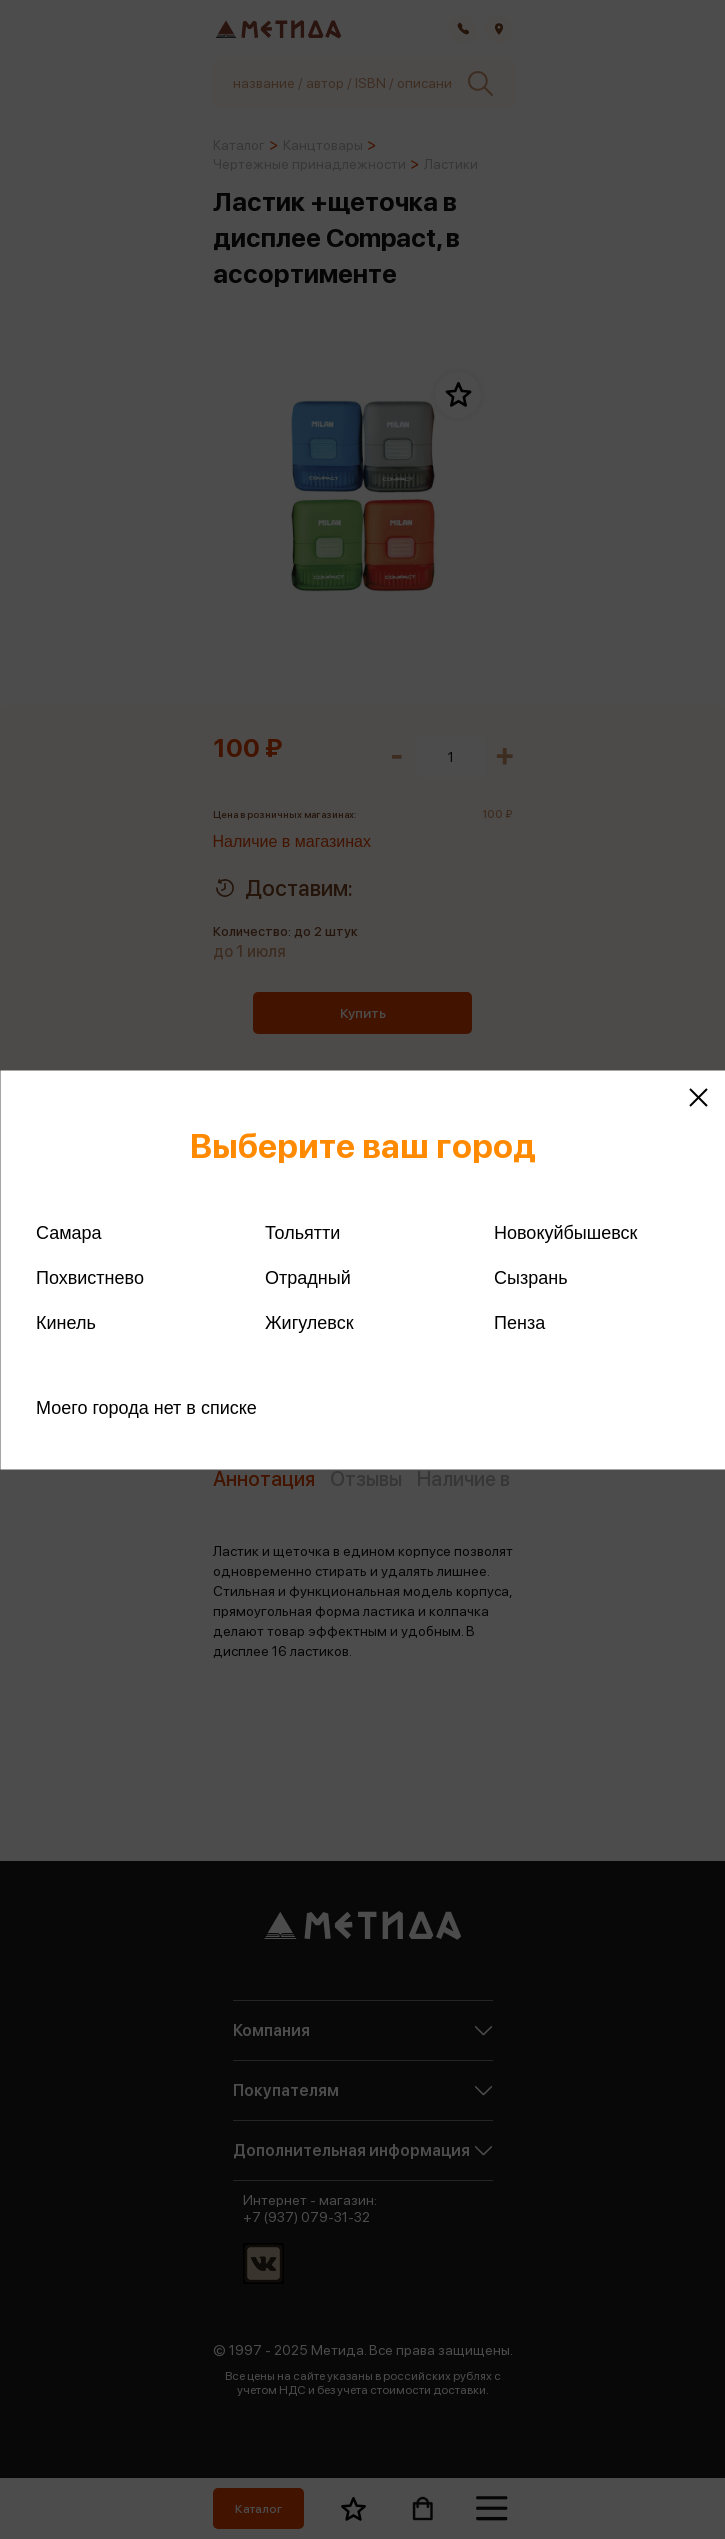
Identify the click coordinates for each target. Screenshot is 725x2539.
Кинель (66, 1322)
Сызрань (531, 1277)
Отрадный (308, 1277)
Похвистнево (90, 1277)
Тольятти (302, 1232)
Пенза (519, 1322)
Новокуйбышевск (565, 1232)
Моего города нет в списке (146, 1407)
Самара (69, 1232)
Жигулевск (309, 1322)
